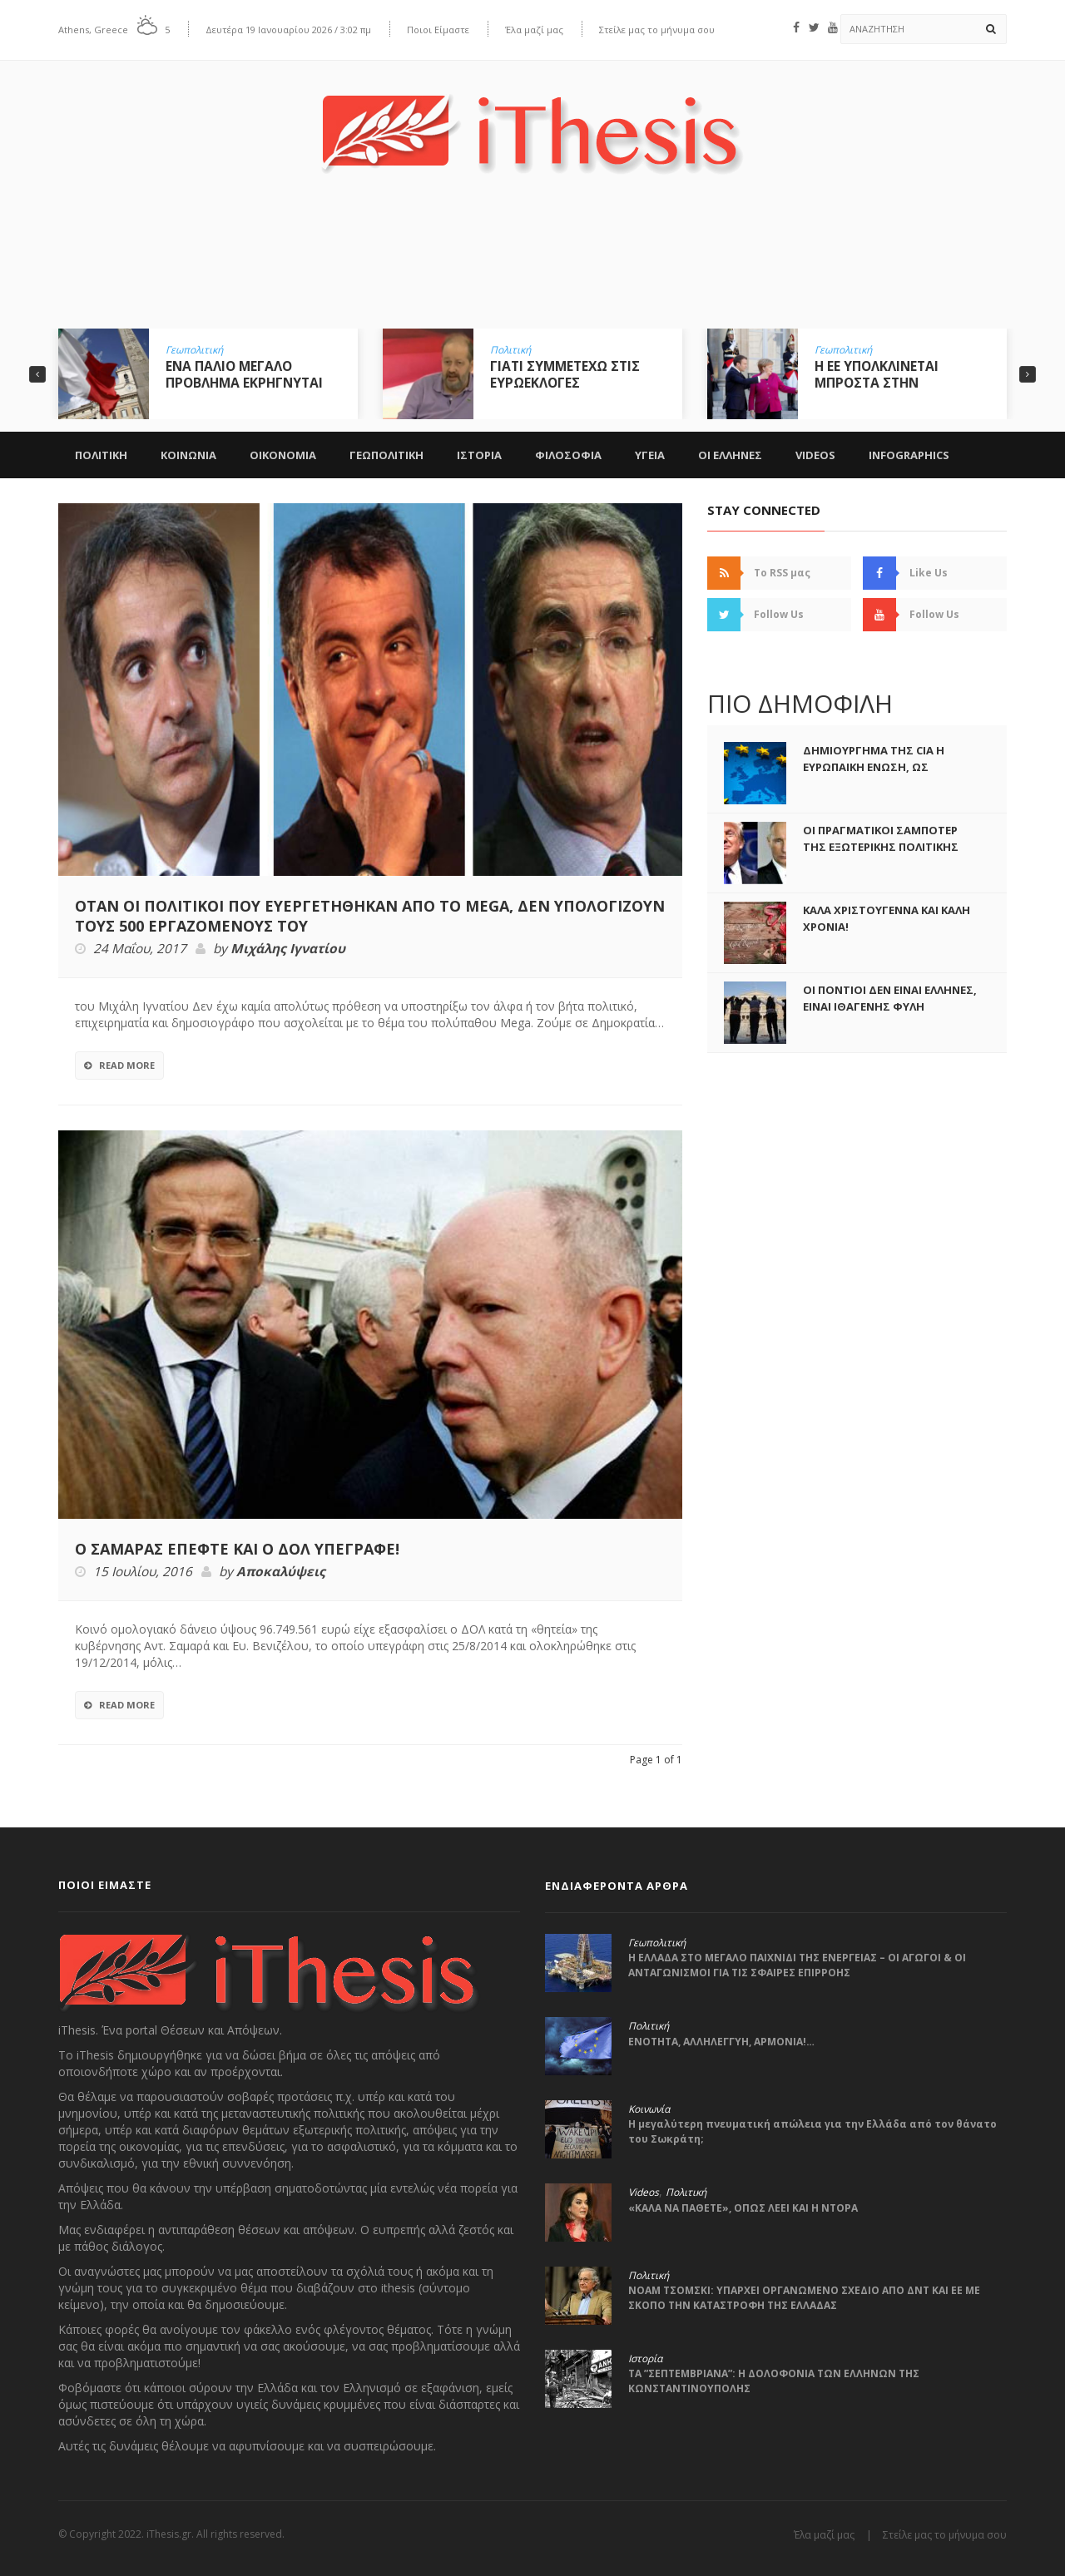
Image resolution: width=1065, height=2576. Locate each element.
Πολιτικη (101, 454)
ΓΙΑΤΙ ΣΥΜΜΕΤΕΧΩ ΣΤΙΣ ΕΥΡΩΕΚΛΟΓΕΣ (565, 374)
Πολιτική (510, 350)
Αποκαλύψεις (280, 1572)
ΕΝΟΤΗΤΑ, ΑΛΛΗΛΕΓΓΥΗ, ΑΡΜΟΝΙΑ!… (721, 2042)
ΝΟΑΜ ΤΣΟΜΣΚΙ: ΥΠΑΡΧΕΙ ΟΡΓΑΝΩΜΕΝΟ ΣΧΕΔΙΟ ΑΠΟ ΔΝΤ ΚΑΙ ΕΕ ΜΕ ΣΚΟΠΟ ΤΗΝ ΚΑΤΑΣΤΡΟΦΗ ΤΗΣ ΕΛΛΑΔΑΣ (804, 2297)
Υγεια (650, 454)
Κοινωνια (188, 454)
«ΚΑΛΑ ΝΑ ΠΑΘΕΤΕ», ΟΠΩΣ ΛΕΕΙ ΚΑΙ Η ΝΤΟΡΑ (743, 2208)
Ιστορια (479, 454)
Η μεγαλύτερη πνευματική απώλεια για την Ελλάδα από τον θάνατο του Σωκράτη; (812, 2131)
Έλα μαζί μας (534, 29)
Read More (119, 1065)
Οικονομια (283, 454)
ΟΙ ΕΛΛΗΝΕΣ (730, 454)
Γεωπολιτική (194, 350)
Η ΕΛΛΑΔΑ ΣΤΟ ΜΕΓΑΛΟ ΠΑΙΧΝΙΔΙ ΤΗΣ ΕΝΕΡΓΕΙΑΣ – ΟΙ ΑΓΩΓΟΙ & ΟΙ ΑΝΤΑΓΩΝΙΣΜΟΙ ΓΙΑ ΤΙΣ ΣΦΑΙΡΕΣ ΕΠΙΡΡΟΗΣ (797, 1965)
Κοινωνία (649, 2109)
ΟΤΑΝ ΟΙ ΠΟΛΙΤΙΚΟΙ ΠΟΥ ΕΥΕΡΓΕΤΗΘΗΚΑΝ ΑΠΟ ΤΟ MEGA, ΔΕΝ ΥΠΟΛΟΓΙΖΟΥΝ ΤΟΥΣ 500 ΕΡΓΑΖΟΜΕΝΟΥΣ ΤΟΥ (370, 916)
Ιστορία (645, 2359)
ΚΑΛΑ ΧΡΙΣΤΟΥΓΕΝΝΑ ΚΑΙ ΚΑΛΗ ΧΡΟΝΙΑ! (886, 918)
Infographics (909, 454)
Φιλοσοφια (568, 454)
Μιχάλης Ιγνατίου (287, 949)
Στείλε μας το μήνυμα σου (657, 29)
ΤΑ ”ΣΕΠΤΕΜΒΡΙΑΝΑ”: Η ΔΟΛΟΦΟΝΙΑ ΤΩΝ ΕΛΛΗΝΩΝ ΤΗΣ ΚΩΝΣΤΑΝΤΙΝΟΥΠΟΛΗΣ (773, 2381)
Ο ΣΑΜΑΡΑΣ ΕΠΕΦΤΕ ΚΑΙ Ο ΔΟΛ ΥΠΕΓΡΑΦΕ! (237, 1549)
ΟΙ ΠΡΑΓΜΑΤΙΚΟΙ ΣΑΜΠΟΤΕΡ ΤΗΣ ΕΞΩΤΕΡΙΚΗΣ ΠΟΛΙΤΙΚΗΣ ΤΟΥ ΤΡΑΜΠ (880, 847)
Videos (815, 454)
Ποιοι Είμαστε (438, 29)
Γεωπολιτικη (386, 454)
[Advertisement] (532, 263)
